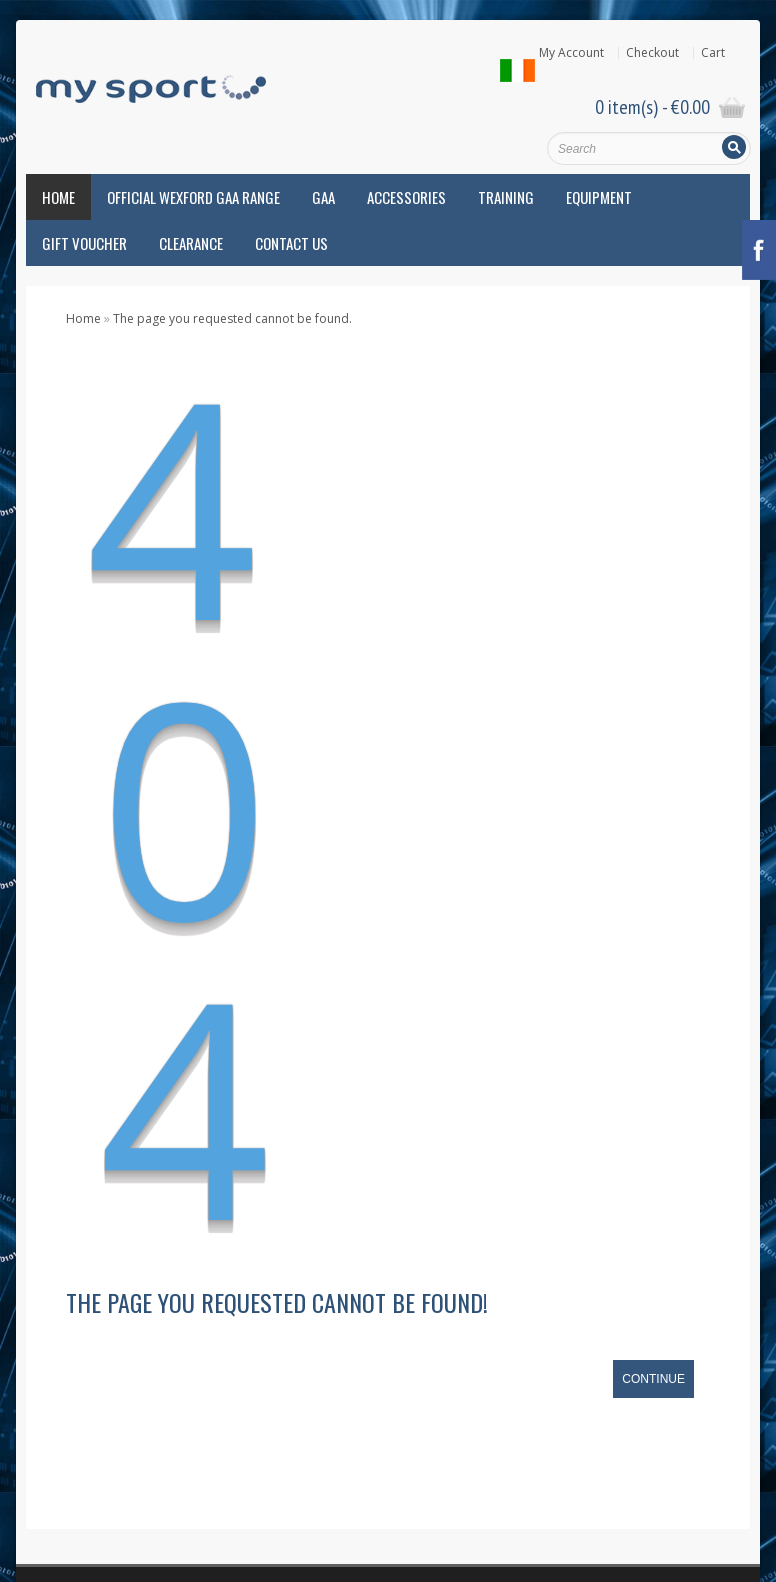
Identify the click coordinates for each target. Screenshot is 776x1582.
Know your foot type (331, 1131)
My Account (571, 53)
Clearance (191, 243)
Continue (653, 779)
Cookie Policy (344, 1476)
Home (58, 197)
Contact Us (291, 243)
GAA (323, 197)
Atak (38, 1126)
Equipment (599, 197)
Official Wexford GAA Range (193, 197)
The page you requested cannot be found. (232, 318)
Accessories (406, 197)
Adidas (46, 1042)
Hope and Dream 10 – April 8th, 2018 (379, 1105)
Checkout (652, 53)
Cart (713, 53)
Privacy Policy (433, 1476)
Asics (40, 1084)
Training (506, 197)
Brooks (46, 1168)
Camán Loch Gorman (86, 1210)
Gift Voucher (84, 243)
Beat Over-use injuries (336, 1034)
